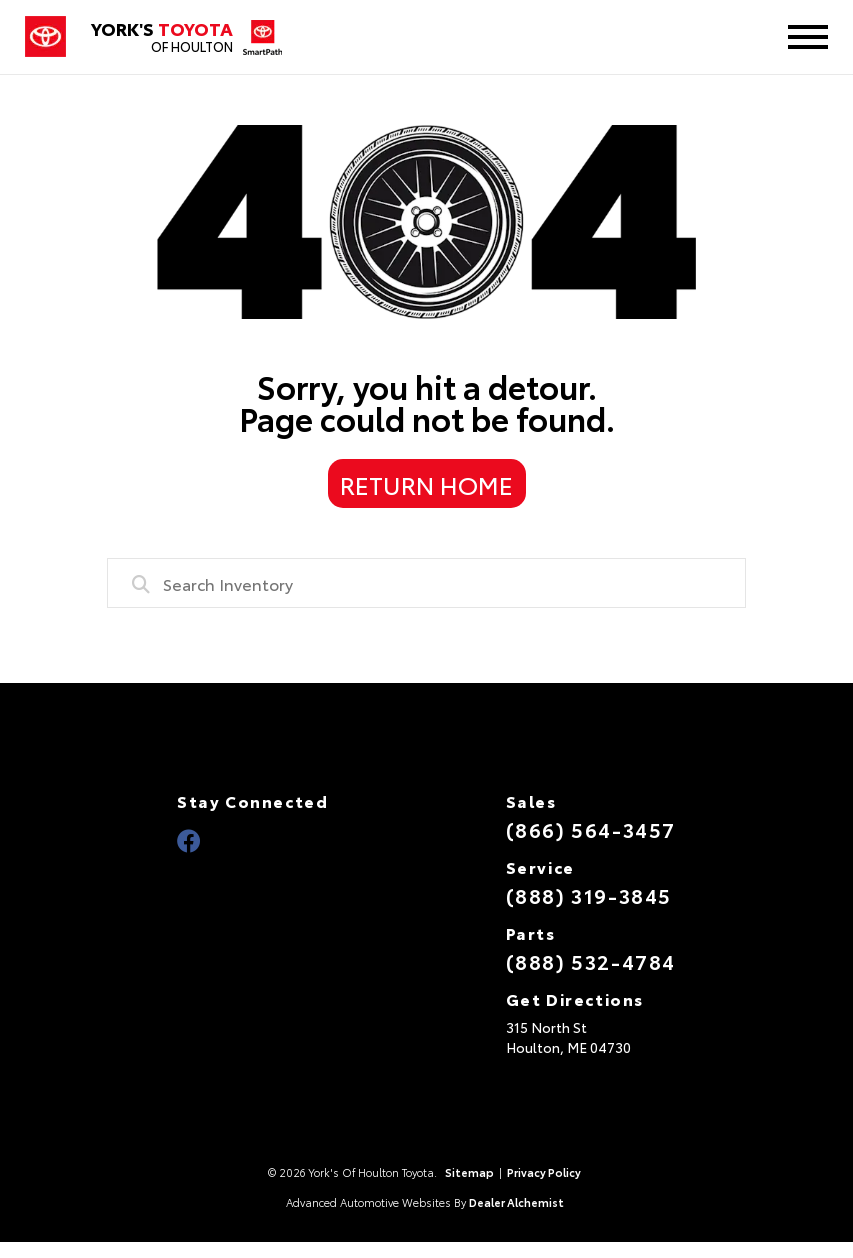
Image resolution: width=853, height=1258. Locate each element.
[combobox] (427, 583)
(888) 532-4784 (591, 961)
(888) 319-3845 (589, 895)
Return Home (426, 484)
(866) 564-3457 (591, 829)
